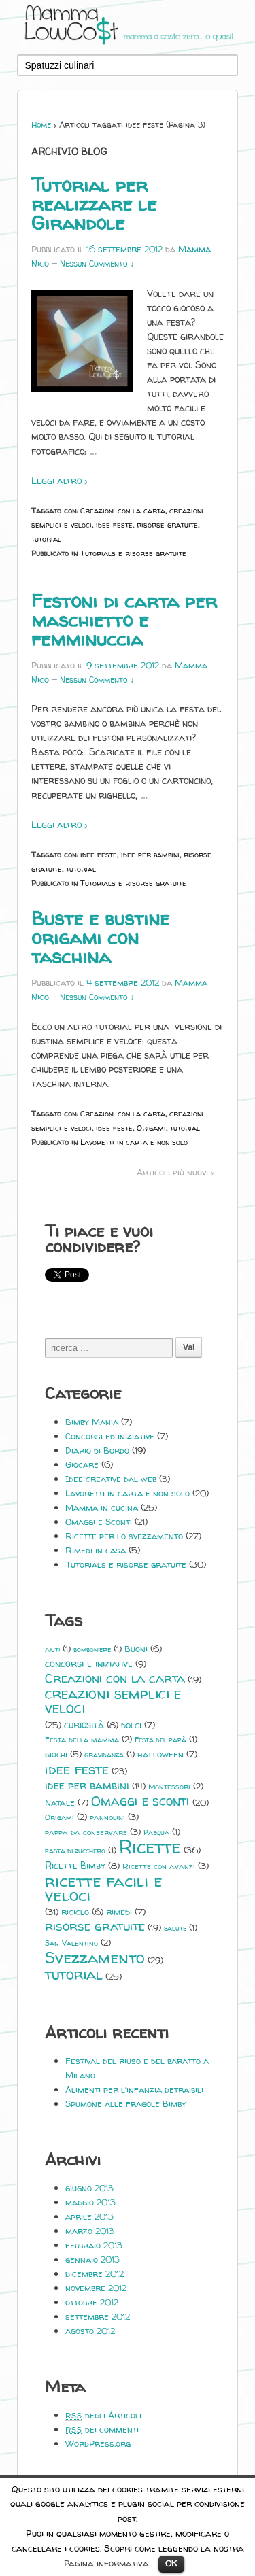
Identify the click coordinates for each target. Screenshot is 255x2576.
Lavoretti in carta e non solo (134, 1142)
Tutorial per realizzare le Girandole (93, 204)
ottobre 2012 (91, 2302)
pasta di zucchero (75, 1850)
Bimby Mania (91, 1421)
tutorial (46, 539)
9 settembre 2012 (122, 665)
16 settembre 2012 (124, 249)
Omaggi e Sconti (98, 1521)
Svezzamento (95, 1958)
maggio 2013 (90, 2202)
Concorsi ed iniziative (109, 1436)
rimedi (119, 1912)
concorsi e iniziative (89, 1663)
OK (171, 2563)
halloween (160, 1754)
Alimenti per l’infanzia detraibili (134, 2089)
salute (175, 1928)
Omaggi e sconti (140, 1801)
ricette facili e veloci (104, 1888)
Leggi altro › (59, 480)
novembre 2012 (95, 2288)
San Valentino (71, 1943)
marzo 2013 (89, 2231)
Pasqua (156, 1832)
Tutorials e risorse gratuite (133, 553)
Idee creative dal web (110, 1479)
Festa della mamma (82, 1739)
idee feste (114, 524)
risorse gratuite (167, 524)
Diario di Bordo (97, 1450)
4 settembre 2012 (122, 982)
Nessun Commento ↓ (97, 263)
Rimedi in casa (95, 1550)
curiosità (84, 1724)
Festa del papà (160, 1740)
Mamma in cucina (101, 1507)
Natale (60, 1802)
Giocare (82, 1464)
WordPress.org (98, 2443)
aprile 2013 (89, 2216)
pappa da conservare (86, 1832)
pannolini (107, 1817)
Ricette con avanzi (158, 1866)
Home (41, 125)
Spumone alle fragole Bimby (125, 2103)
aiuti (52, 1649)
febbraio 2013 (93, 2245)
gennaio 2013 (92, 2259)
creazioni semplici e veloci (113, 1701)
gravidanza (104, 1754)
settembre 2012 (97, 2316)
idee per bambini (150, 854)
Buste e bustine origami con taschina (100, 937)
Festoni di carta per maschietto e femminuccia (124, 620)
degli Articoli (103, 2415)
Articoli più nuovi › (175, 1172)
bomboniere (92, 1649)
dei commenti (102, 2429)
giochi (56, 1754)
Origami (151, 1127)
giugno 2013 (89, 2188)
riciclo (75, 1912)
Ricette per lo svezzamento (124, 1536)
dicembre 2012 (94, 2273)
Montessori (169, 1786)
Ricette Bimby (75, 1865)
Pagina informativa (106, 2563)
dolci (131, 1725)
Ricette (150, 1847)
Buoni (136, 1649)
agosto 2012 (90, 2330)
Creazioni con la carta (122, 510)
